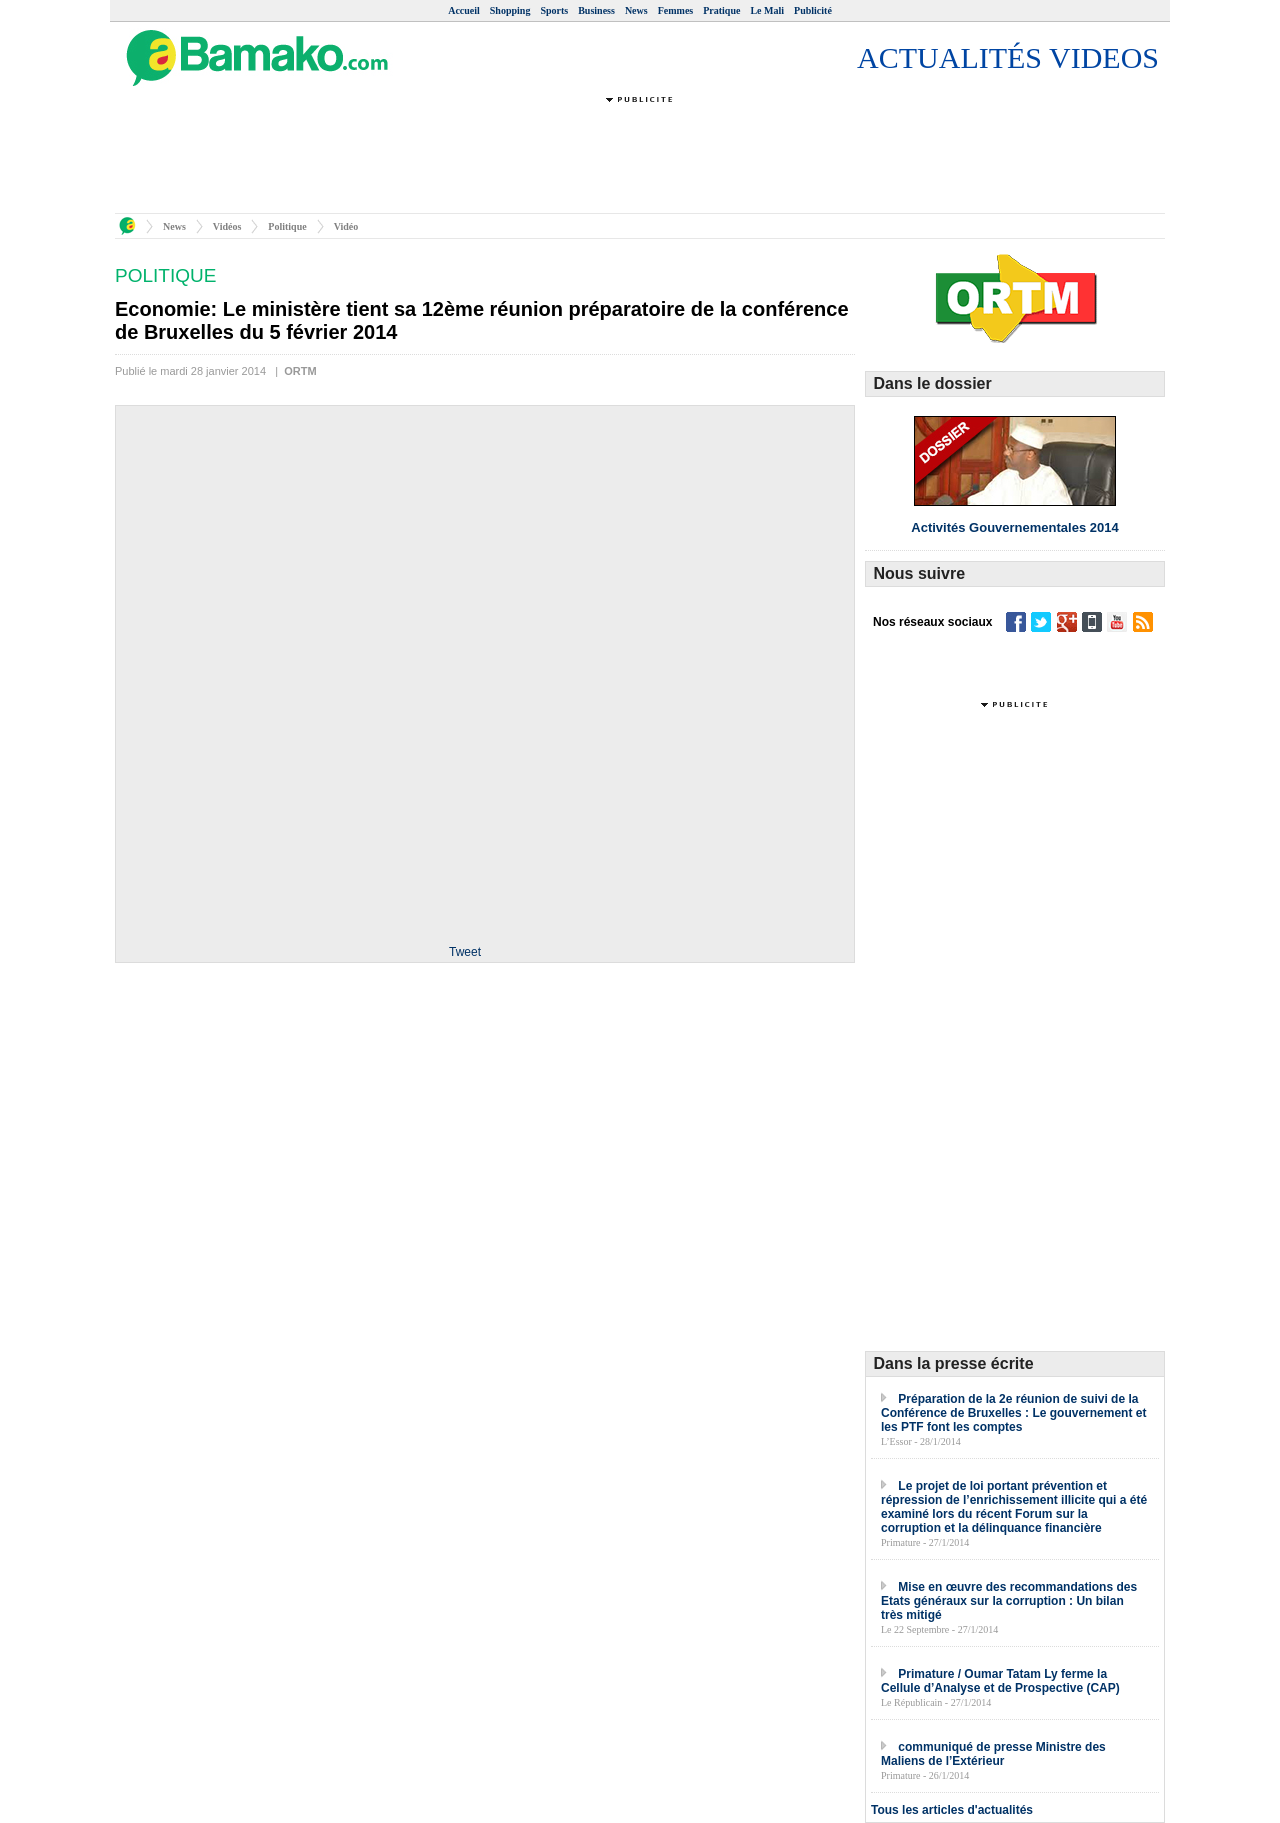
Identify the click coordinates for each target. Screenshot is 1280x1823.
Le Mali (767, 10)
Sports (554, 10)
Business (596, 10)
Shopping (510, 10)
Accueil (464, 10)
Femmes (676, 10)
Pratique (721, 10)
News (636, 10)
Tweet (465, 952)
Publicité (813, 10)
